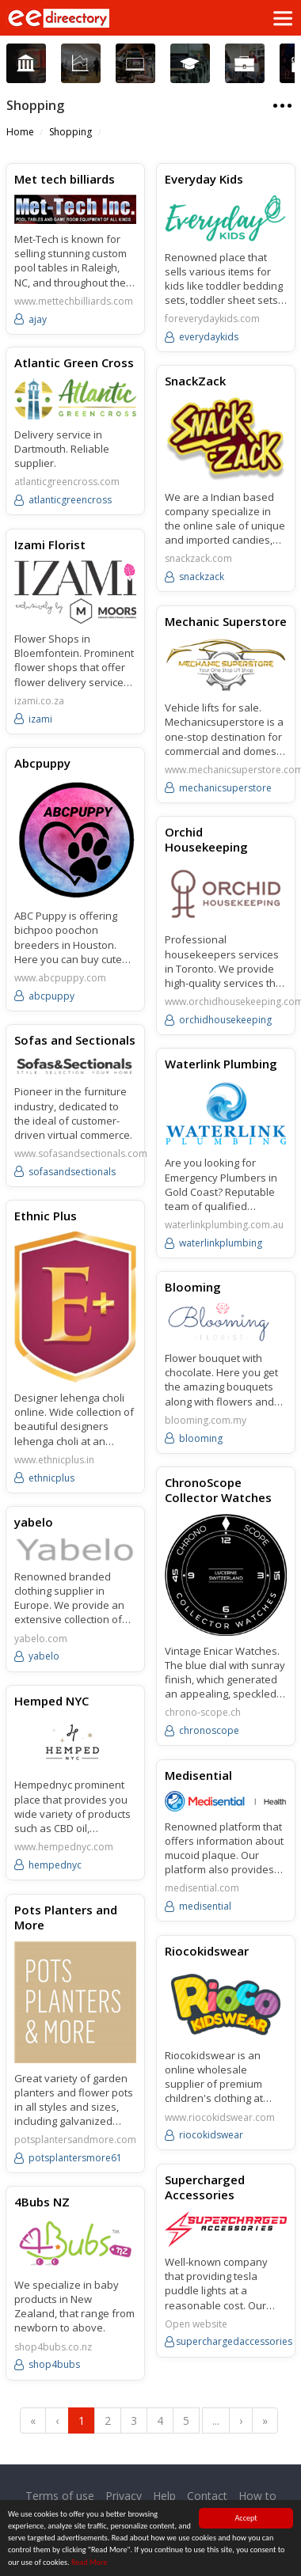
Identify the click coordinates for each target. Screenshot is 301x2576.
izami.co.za (39, 700)
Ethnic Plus (45, 1222)
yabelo (33, 1527)
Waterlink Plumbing (219, 1070)
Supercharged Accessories (203, 2190)
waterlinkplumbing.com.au (222, 1232)
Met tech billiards (64, 179)
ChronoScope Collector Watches (216, 1496)
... (215, 2420)
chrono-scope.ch (201, 1719)
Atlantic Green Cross (74, 362)
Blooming (191, 1293)
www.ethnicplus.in (54, 1466)
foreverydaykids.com (210, 319)
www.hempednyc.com (63, 1852)
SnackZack (193, 380)
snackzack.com (197, 558)
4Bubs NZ (42, 2205)
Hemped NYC (51, 1706)
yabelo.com (40, 1644)
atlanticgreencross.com (67, 482)
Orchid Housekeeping (204, 847)
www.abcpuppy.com (60, 976)
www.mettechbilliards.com (73, 301)
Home (20, 131)
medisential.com (200, 1893)
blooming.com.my (204, 1427)
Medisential (197, 1780)
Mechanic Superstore (224, 620)
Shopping (70, 131)
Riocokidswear (205, 1955)
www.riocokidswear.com (218, 2121)
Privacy (123, 2495)
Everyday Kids (202, 179)
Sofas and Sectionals (74, 1037)
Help (164, 2495)
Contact (207, 2495)
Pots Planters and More (65, 1921)
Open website (194, 2327)
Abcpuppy (42, 761)
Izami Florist (50, 544)
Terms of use (59, 2495)
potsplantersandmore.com (75, 2144)
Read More (89, 2563)
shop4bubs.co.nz (53, 2350)
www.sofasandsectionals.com (80, 1151)
